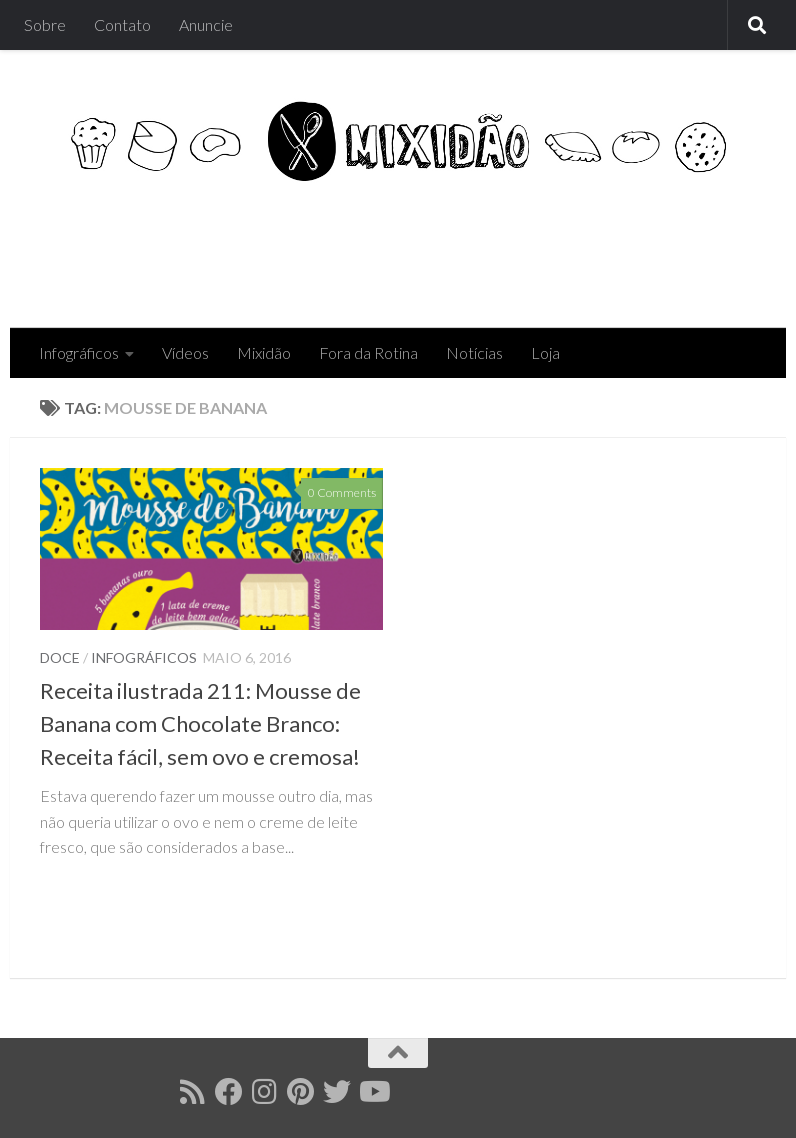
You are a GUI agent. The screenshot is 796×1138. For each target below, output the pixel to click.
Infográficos (79, 352)
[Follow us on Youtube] (373, 1092)
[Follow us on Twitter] (337, 1092)
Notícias (474, 352)
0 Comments (342, 492)
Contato (122, 24)
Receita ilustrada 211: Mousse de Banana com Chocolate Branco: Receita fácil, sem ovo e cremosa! (200, 723)
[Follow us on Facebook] (229, 1092)
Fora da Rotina (368, 352)
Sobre (45, 24)
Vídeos (185, 352)
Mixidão (264, 352)
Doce (60, 657)
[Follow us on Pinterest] (301, 1092)
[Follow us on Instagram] (265, 1092)
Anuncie (206, 24)
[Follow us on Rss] (193, 1092)
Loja (545, 352)
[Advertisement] (392, 247)
